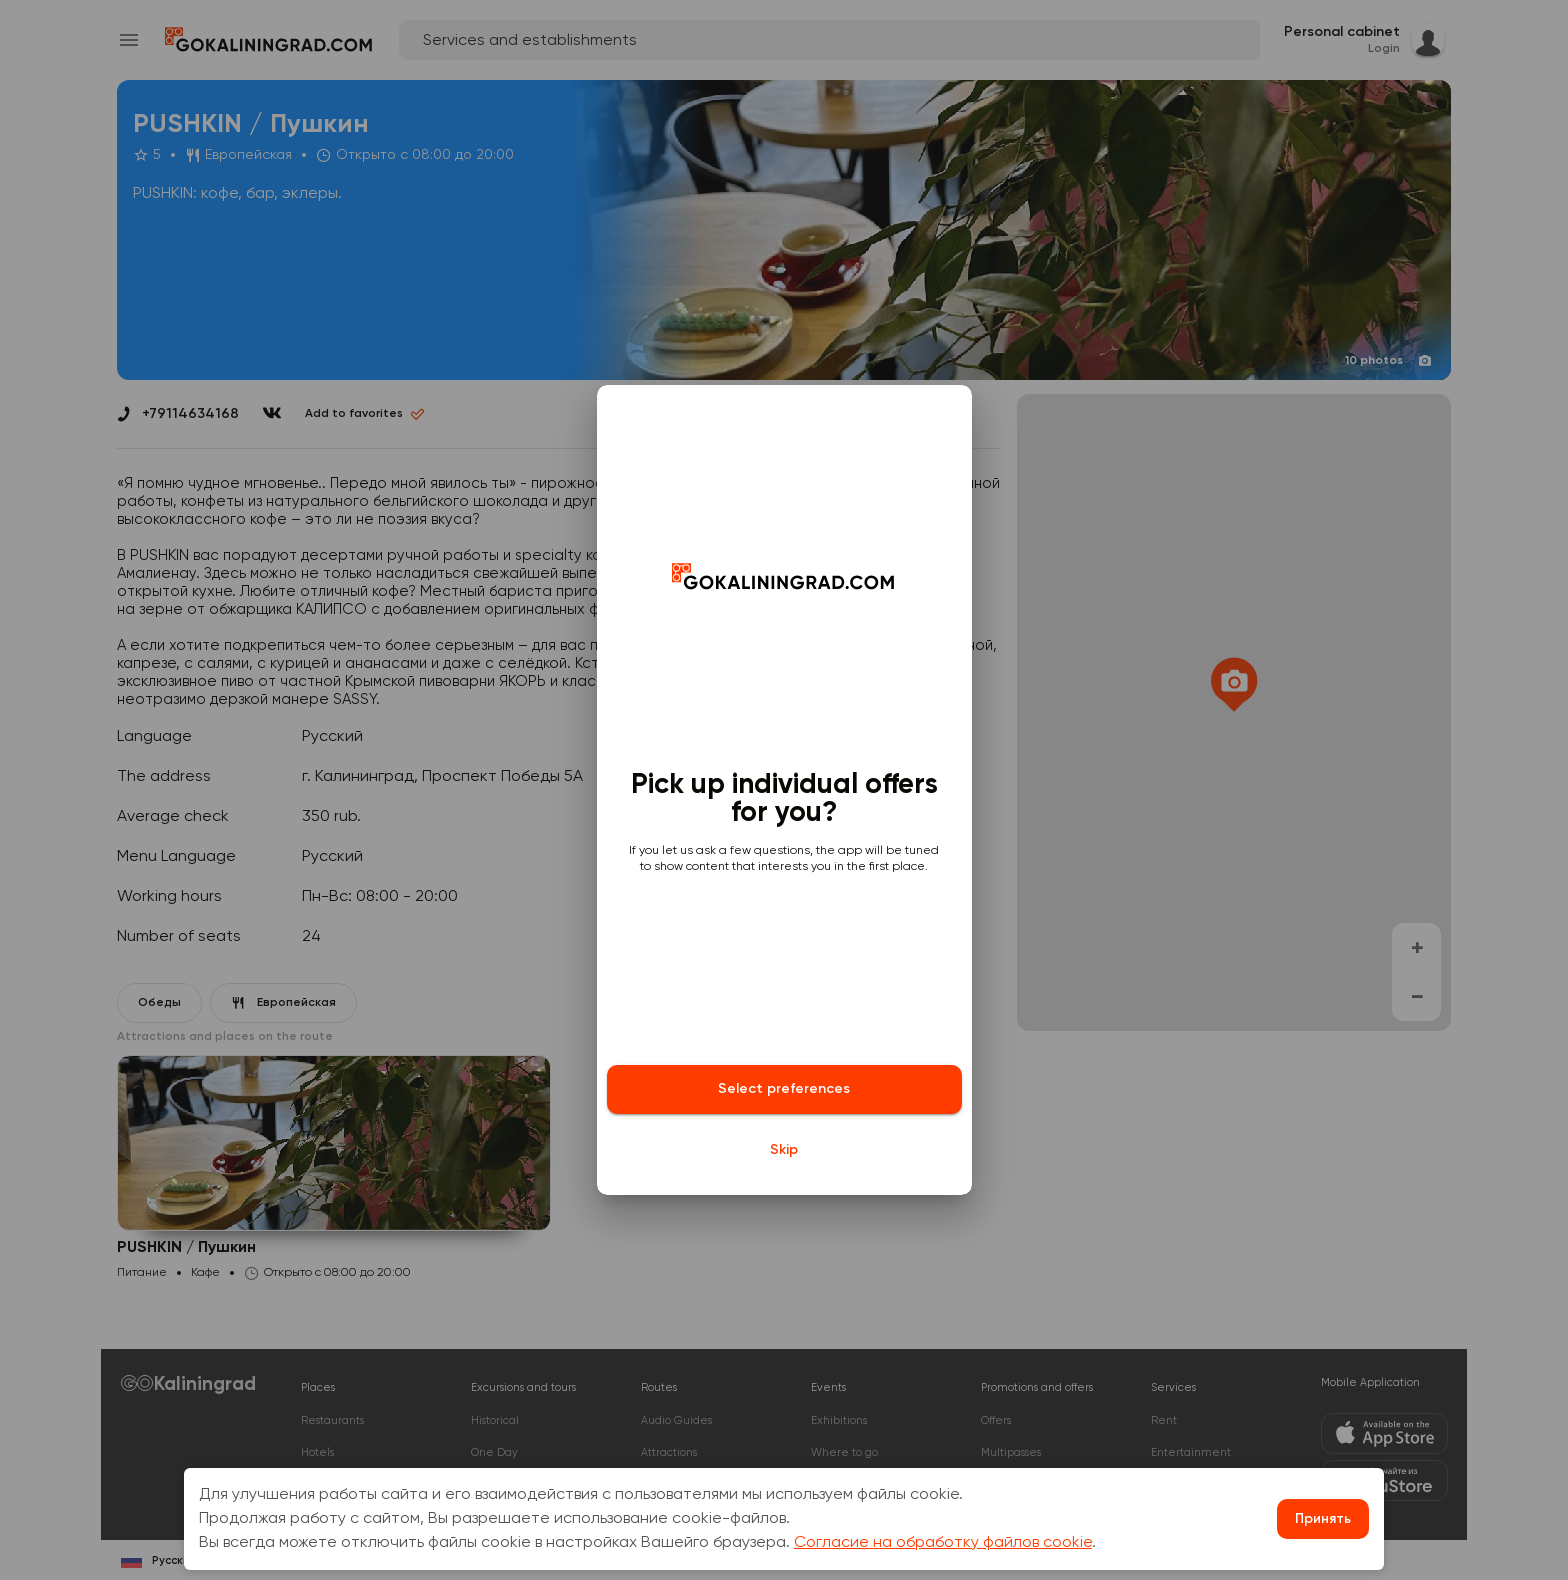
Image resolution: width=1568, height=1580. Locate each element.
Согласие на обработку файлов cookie (943, 1543)
